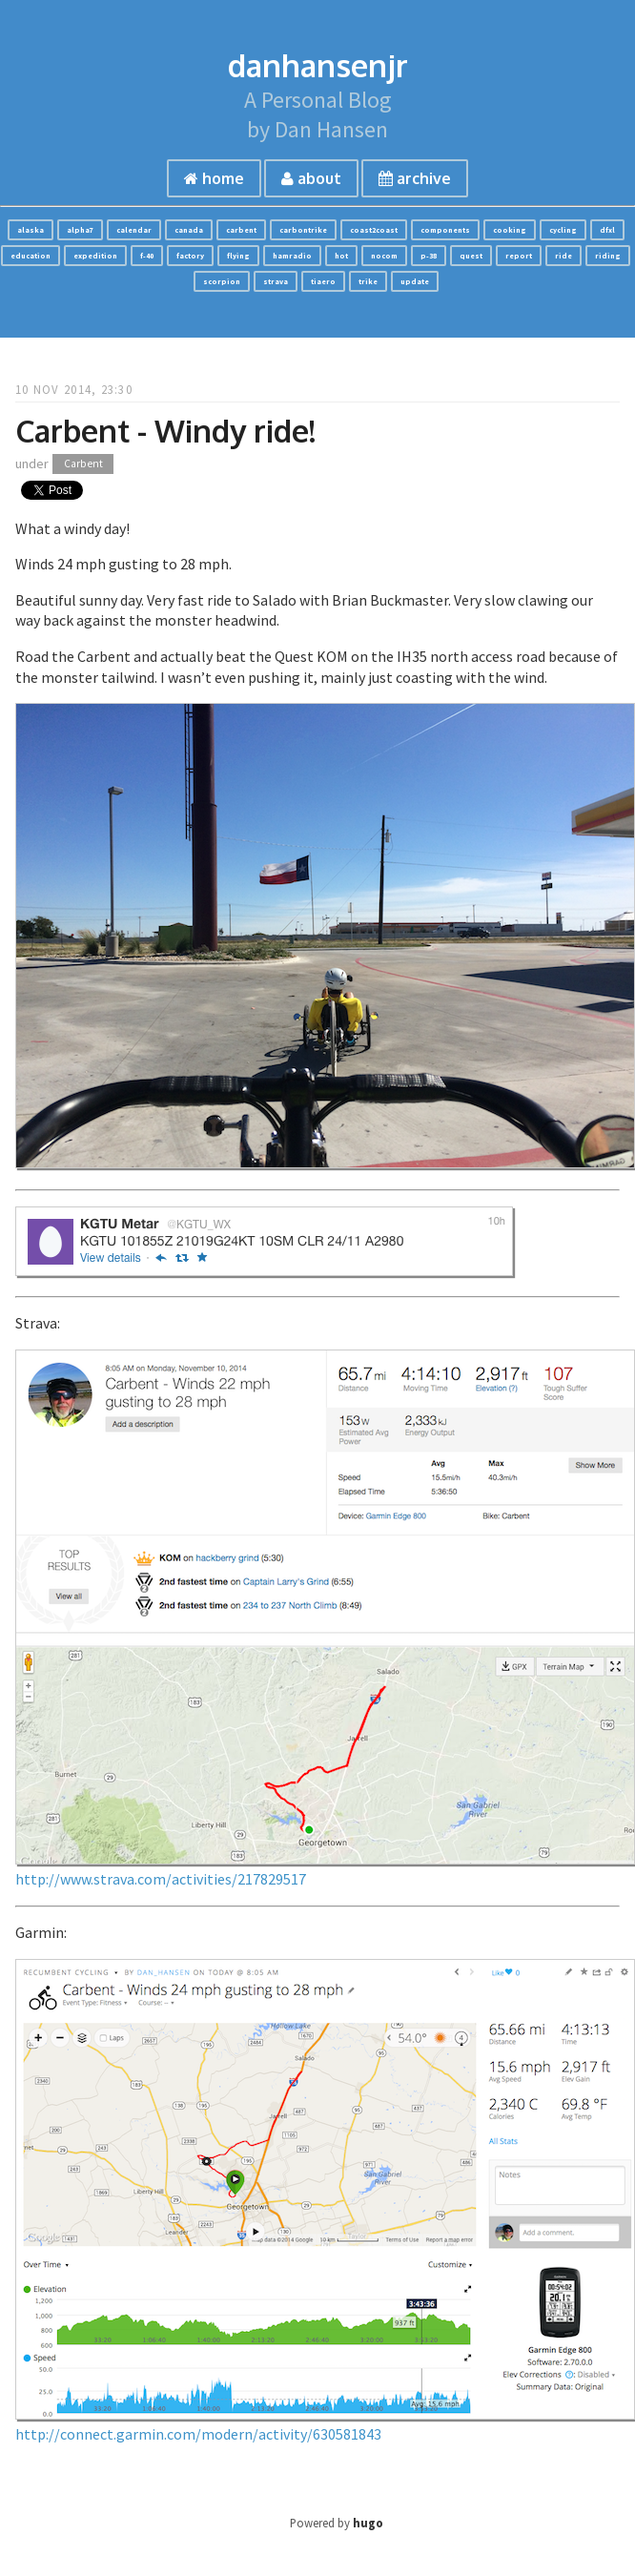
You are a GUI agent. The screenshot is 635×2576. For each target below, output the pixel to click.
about (311, 178)
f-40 (147, 255)
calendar (134, 230)
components (445, 230)
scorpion (221, 281)
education (30, 255)
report (518, 255)
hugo (368, 2522)
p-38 (428, 255)
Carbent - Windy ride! (165, 430)
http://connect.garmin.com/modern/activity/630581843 (198, 2433)
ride (563, 255)
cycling (563, 230)
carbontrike (303, 230)
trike (368, 281)
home (214, 178)
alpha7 (80, 230)
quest (471, 255)
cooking (509, 230)
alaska (30, 230)
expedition (95, 255)
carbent (241, 230)
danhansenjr (318, 65)
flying (238, 255)
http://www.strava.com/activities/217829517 (160, 1878)
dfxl (607, 230)
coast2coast (374, 230)
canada (188, 230)
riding (608, 255)
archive (415, 178)
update (414, 281)
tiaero (323, 281)
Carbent (83, 464)
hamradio (292, 255)
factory (190, 255)
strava (275, 281)
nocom (384, 255)
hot (341, 255)
